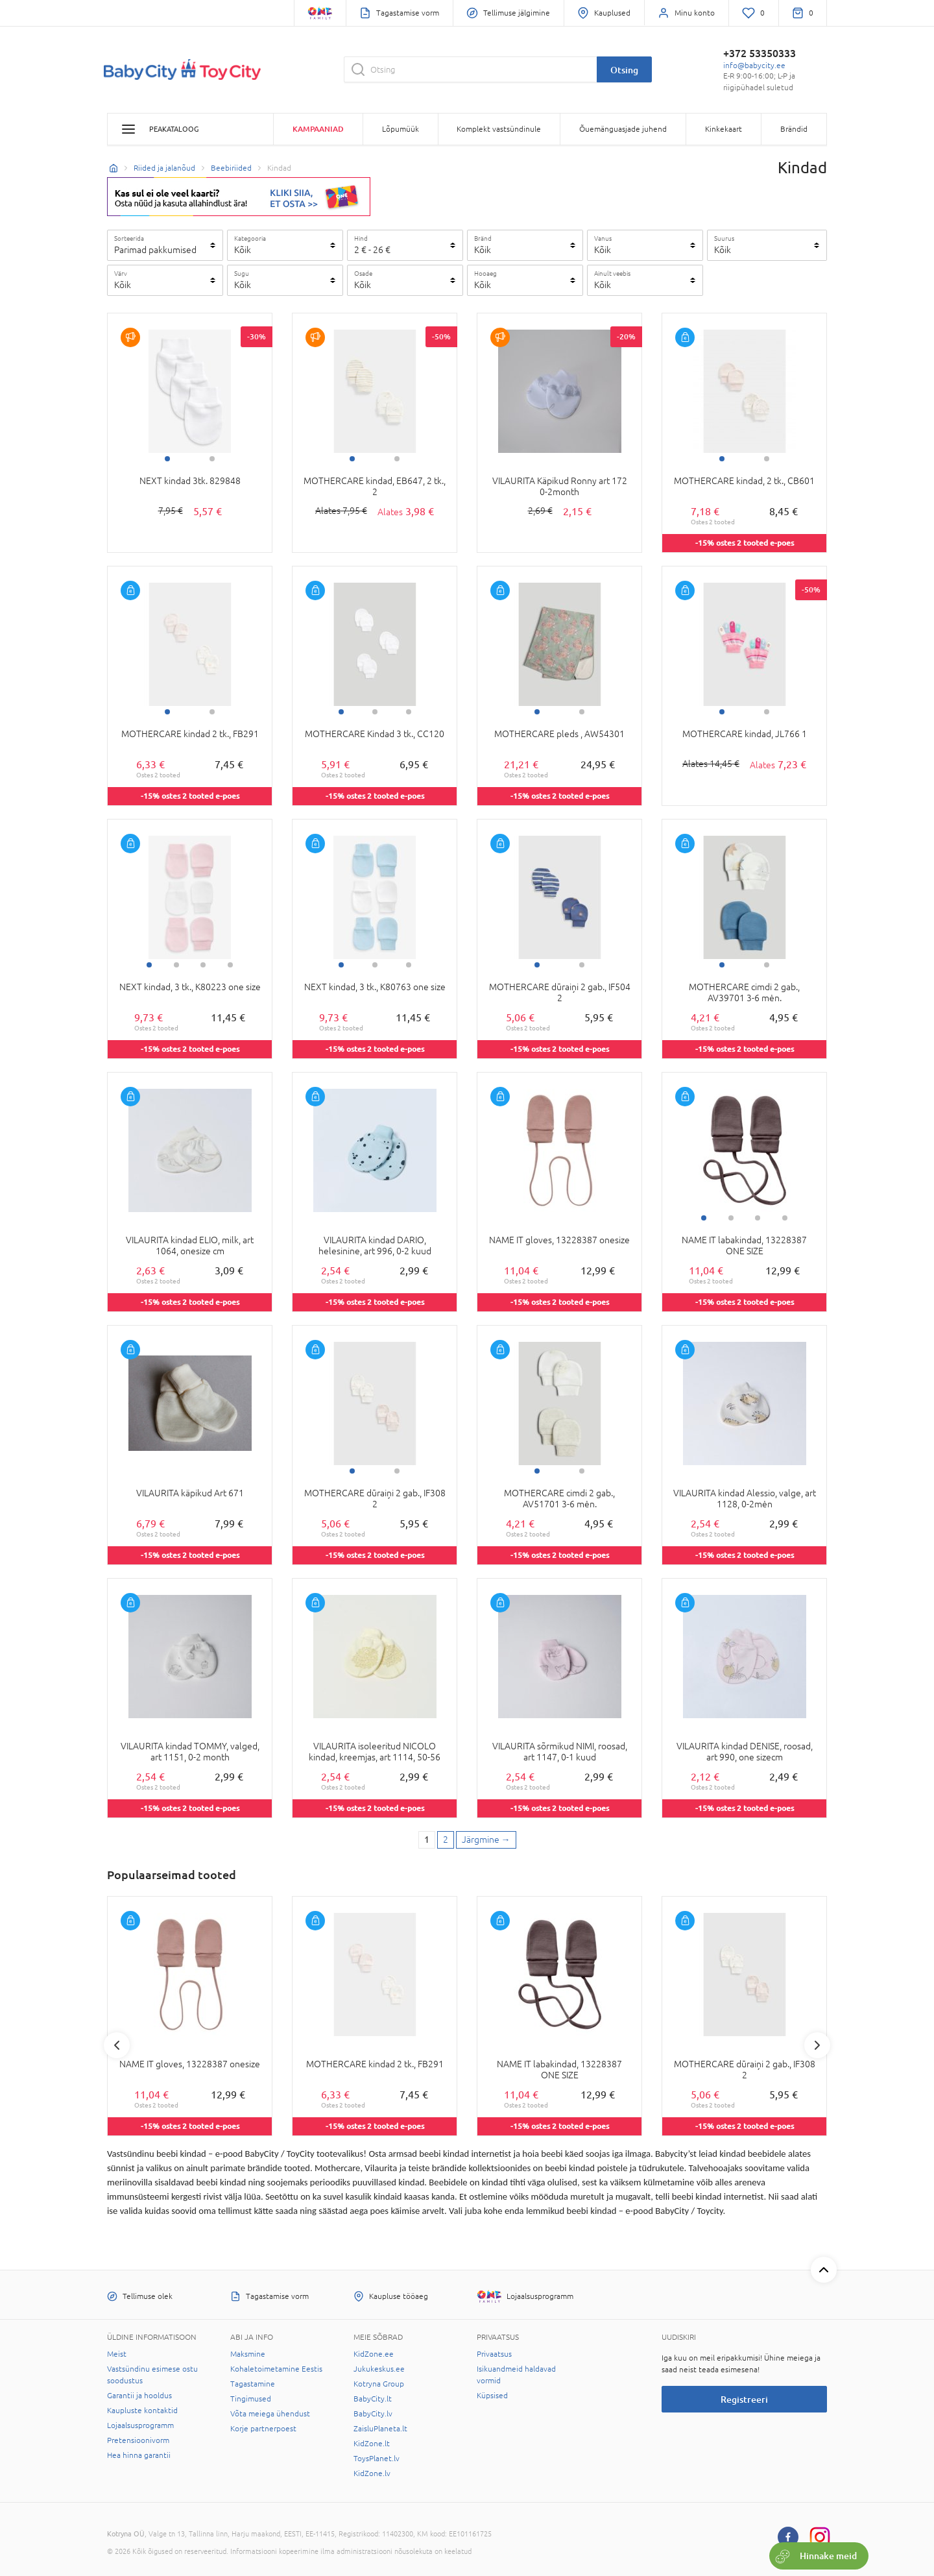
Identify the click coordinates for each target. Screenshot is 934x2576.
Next (817, 2045)
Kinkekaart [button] (723, 129)
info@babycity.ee (754, 65)
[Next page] (486, 1840)
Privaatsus (494, 2354)
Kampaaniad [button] (318, 129)
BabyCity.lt (372, 2398)
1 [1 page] (426, 1839)
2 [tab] (212, 458)
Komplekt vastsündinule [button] (499, 129)
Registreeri (744, 2399)
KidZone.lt (371, 2443)
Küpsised (492, 2395)
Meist (116, 2354)
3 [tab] (408, 711)
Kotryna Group (378, 2383)
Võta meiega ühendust (270, 2413)
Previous (117, 2045)
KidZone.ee (373, 2354)
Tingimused (250, 2398)
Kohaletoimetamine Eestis (276, 2369)
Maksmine (247, 2354)
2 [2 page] (445, 1839)
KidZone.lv (371, 2473)
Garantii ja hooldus (139, 2395)
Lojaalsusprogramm (140, 2425)
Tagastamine (252, 2383)
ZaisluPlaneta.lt (380, 2428)
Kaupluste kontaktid (142, 2410)
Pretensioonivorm (138, 2440)
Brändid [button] (794, 129)
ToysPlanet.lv (376, 2458)
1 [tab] (167, 458)
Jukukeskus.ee (379, 2369)
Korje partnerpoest (263, 2428)
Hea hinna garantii (139, 2455)
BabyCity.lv (372, 2413)
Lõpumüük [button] (400, 129)
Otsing (624, 69)
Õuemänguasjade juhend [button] (623, 129)
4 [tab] (230, 964)
